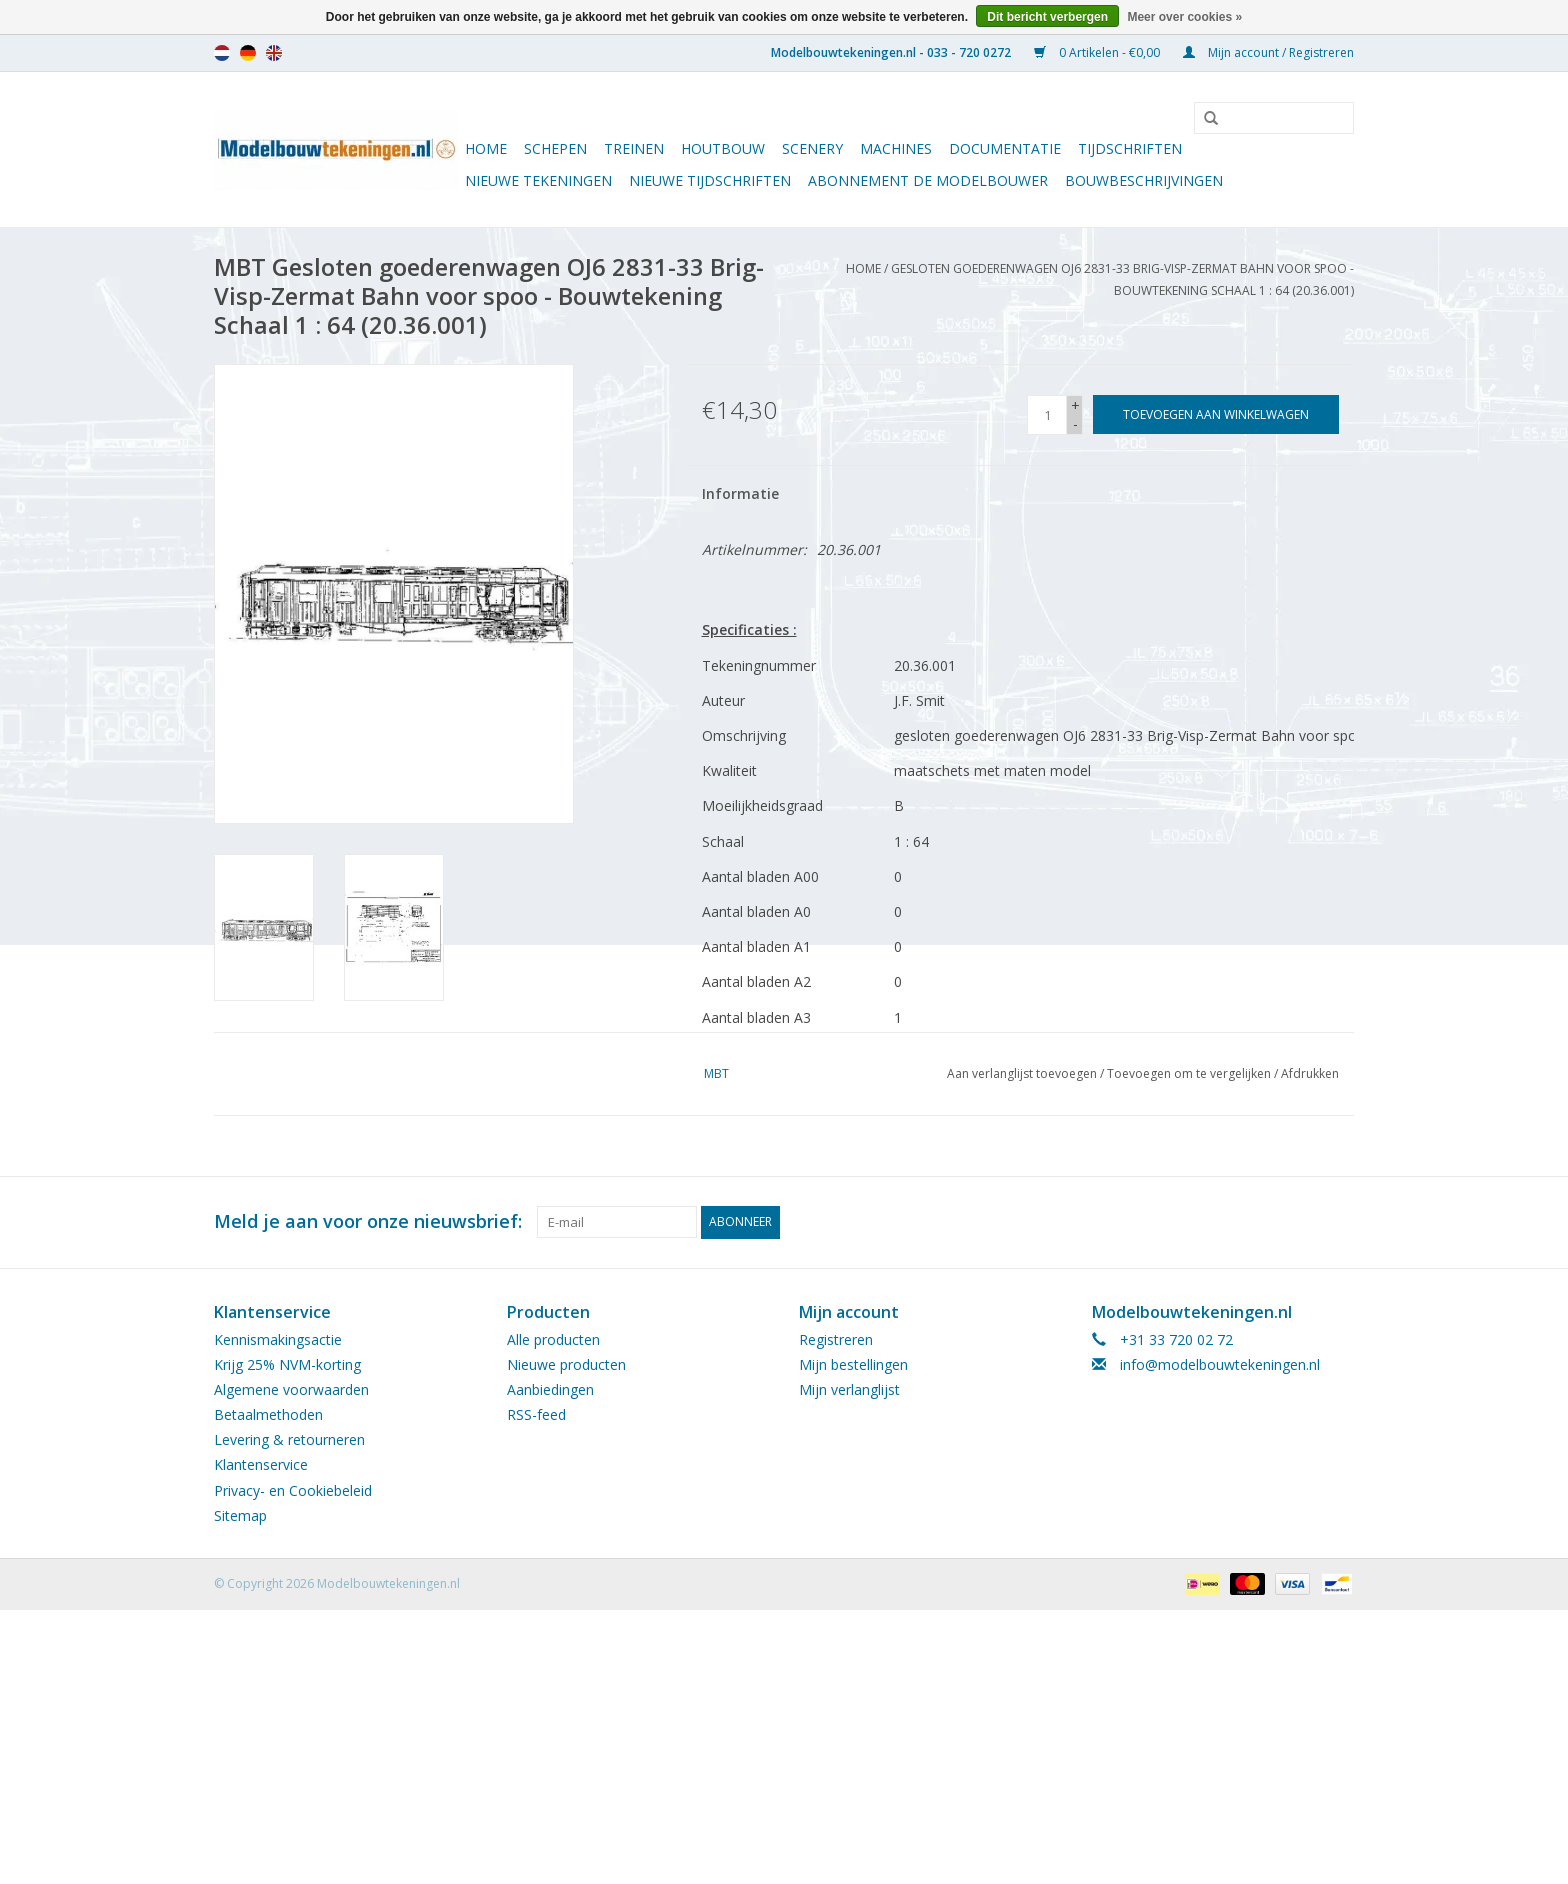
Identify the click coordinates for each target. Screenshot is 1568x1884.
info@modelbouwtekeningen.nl (1220, 1364)
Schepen (555, 148)
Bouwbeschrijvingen (1144, 180)
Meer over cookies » (1184, 17)
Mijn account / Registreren (1268, 52)
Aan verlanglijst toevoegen (1022, 1073)
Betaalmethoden (268, 1414)
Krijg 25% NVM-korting (287, 1364)
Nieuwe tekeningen (538, 180)
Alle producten (553, 1339)
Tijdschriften (1130, 148)
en (274, 53)
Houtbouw (723, 148)
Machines (896, 148)
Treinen (634, 148)
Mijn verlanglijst (849, 1389)
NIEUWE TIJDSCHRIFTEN (710, 180)
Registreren (836, 1339)
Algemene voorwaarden (291, 1389)
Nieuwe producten (566, 1364)
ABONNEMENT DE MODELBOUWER (928, 180)
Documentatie (1005, 148)
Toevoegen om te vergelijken (1190, 1073)
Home (486, 148)
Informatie (740, 493)
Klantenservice (261, 1464)
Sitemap (240, 1515)
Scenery (812, 148)
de (248, 53)
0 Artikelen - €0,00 (1098, 52)
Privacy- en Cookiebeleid (293, 1490)
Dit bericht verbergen (1047, 17)
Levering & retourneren (289, 1439)
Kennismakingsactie (278, 1339)
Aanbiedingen (550, 1389)
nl (222, 53)
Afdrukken (1310, 1073)
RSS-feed (536, 1414)
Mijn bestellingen (853, 1364)
